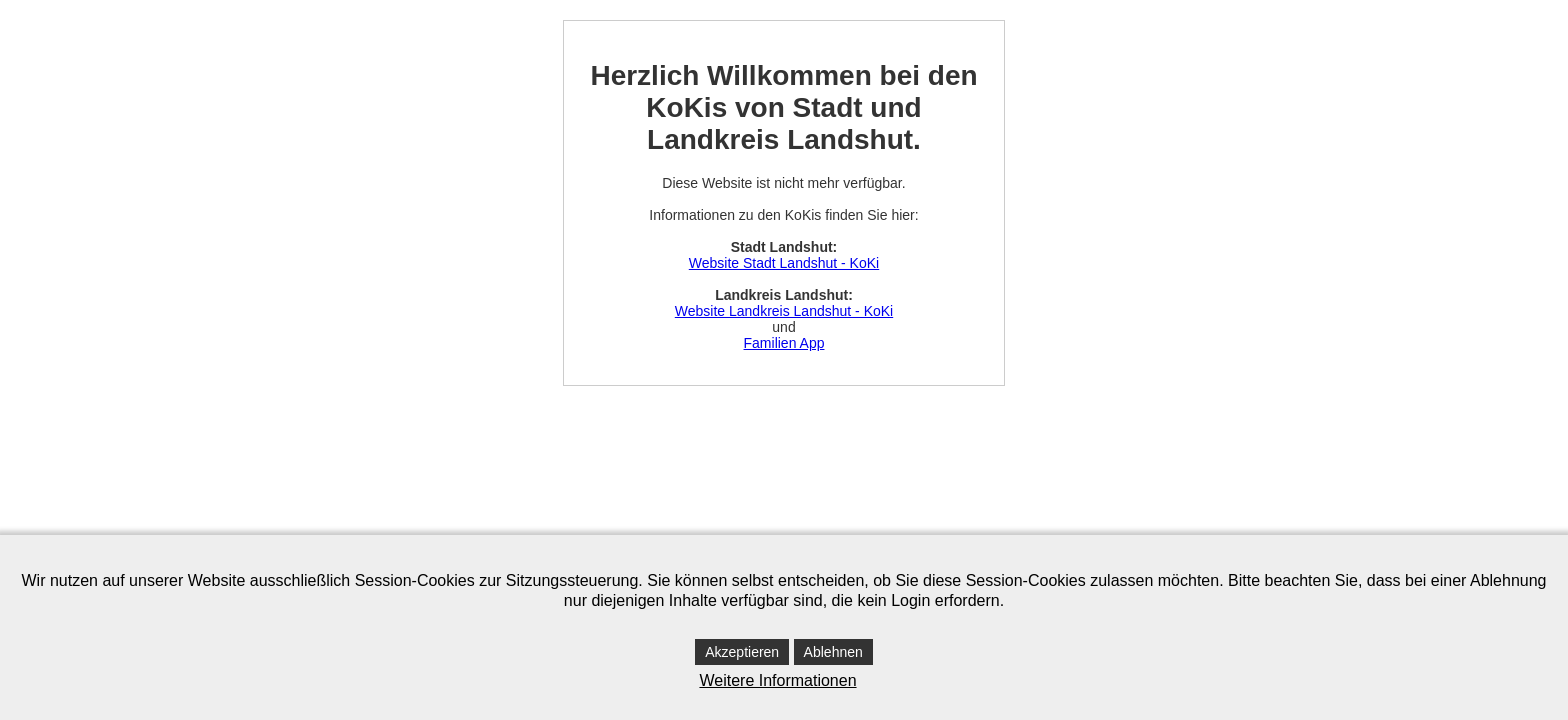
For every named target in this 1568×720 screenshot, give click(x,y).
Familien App (784, 343)
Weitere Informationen (777, 680)
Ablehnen (833, 652)
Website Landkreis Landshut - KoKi (784, 311)
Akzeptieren (742, 652)
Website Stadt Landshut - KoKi (784, 263)
